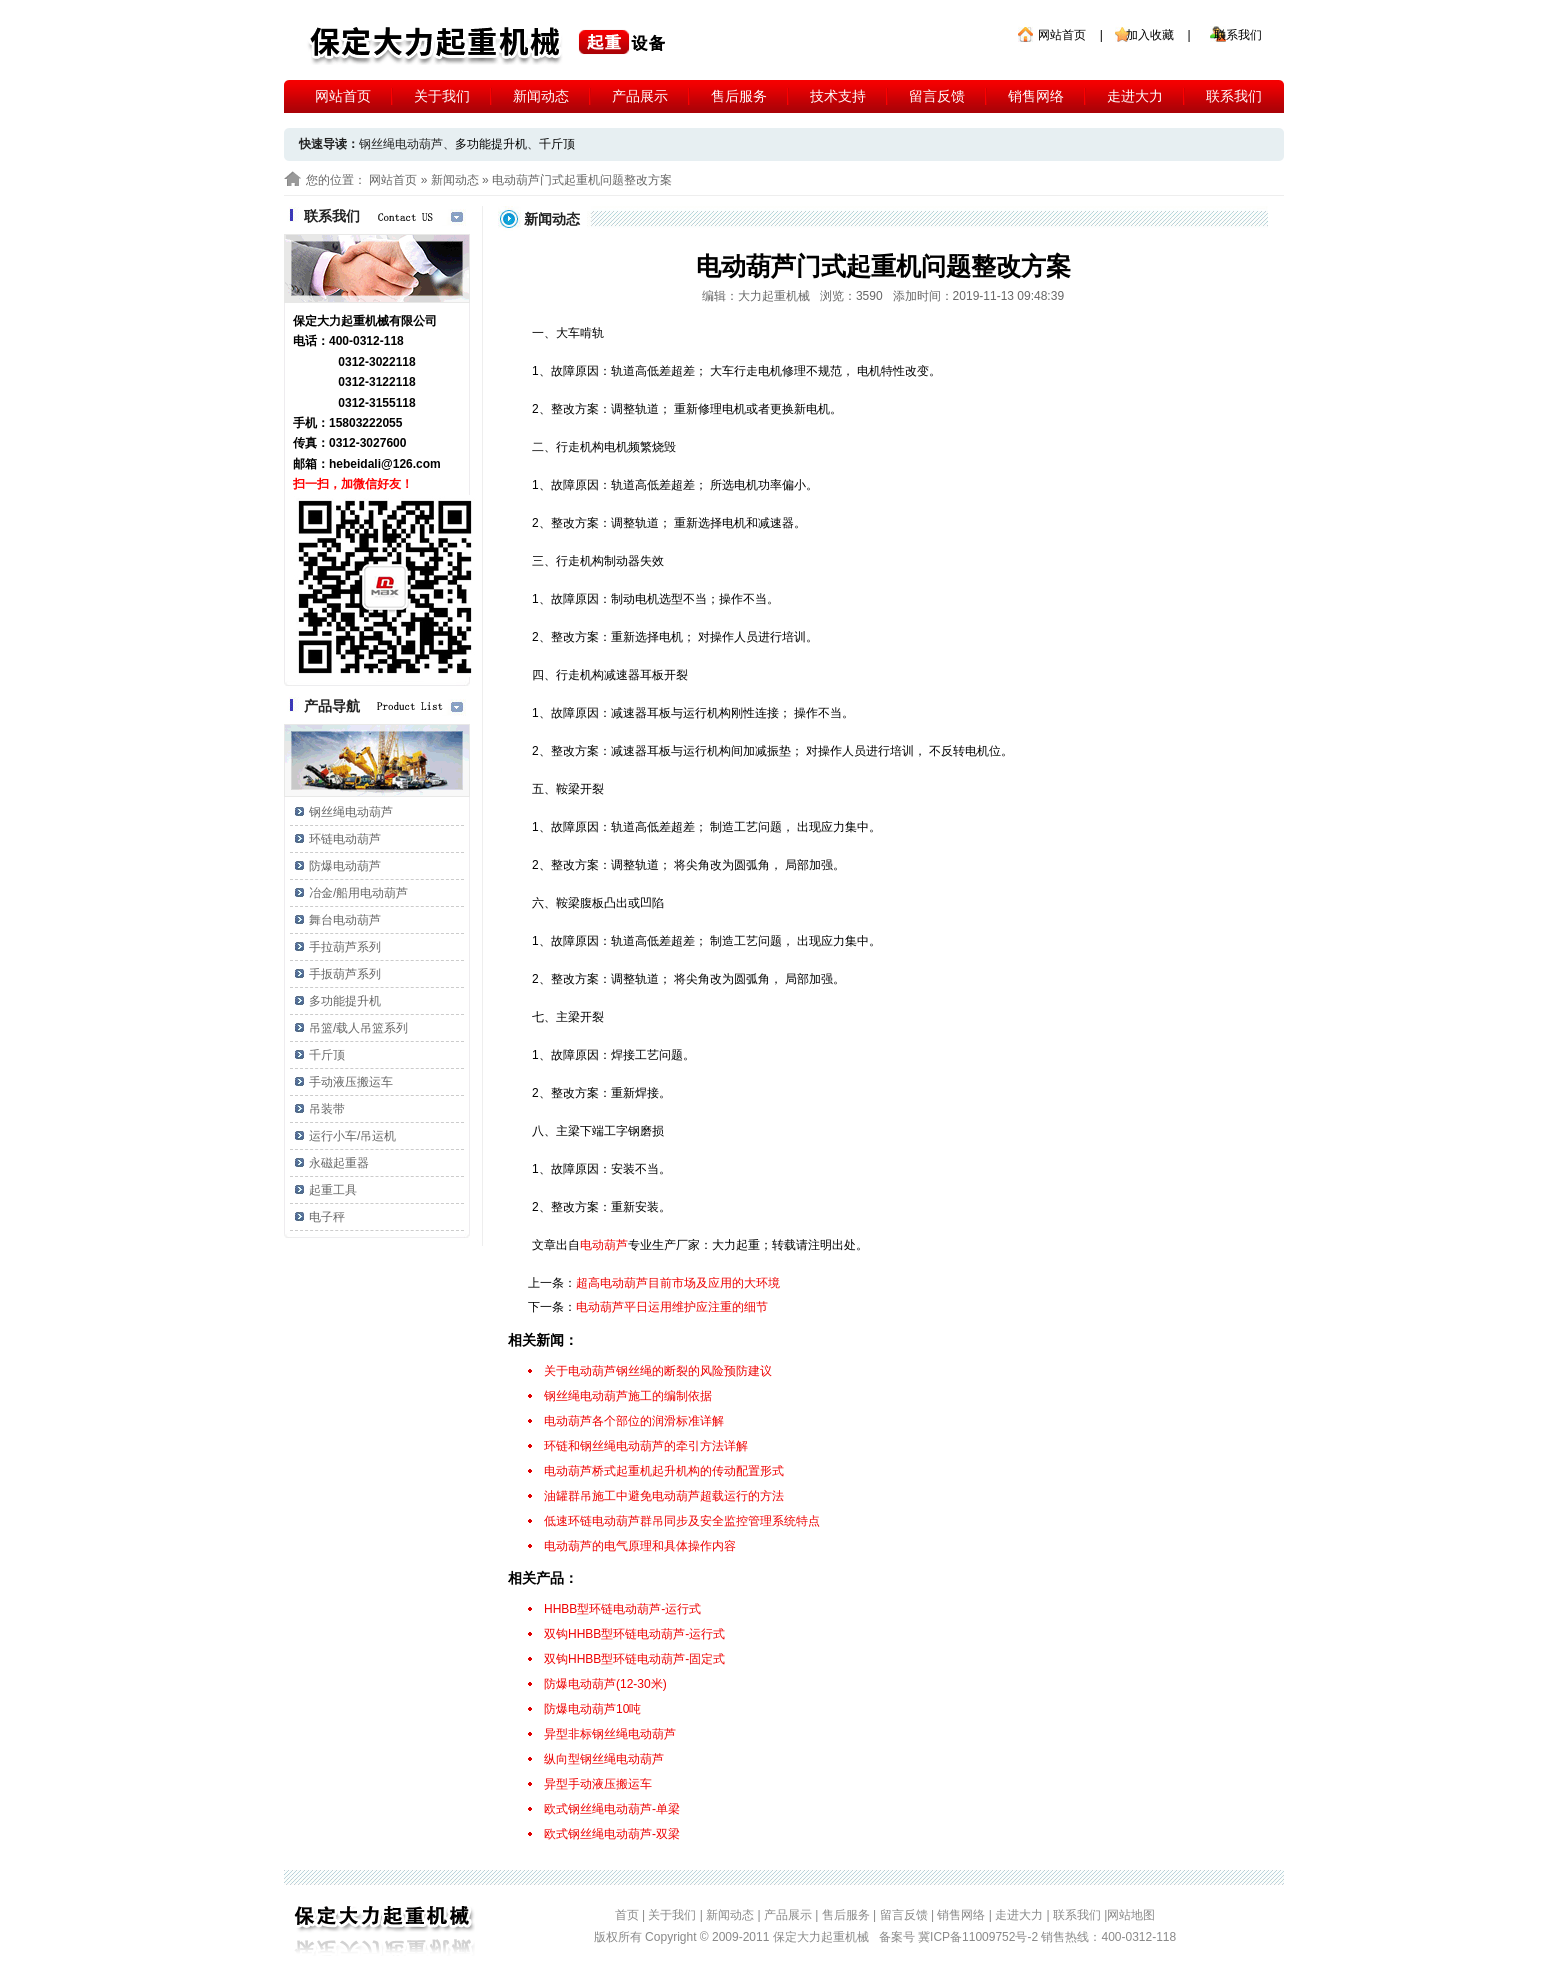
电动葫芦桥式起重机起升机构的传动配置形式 (664, 1471)
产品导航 (332, 706)
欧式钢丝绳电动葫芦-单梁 (612, 1809)
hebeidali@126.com (385, 464)
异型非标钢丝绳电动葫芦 (610, 1734)
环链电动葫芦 (345, 839)
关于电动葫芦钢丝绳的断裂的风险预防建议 (658, 1371)
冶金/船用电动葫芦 (358, 893)
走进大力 (1135, 96)
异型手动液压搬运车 (598, 1784)
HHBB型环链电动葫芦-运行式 (622, 1609)
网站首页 (1062, 35)
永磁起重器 (339, 1163)
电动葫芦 (604, 1245)
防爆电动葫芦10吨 (592, 1709)
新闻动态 (541, 96)
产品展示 (640, 96)
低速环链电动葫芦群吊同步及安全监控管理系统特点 (682, 1521)
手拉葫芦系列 (345, 947)
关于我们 (442, 96)
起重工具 (333, 1190)
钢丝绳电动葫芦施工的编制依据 (628, 1396)
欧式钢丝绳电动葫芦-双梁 (612, 1834)
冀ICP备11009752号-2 (979, 1937)
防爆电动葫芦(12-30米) (605, 1684)
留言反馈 (937, 96)
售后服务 (739, 96)
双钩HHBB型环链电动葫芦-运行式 (634, 1634)
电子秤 (327, 1217)
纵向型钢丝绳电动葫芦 (604, 1759)
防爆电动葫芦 (345, 866)
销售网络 (1036, 96)
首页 (627, 1915)
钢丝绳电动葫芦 (351, 812)
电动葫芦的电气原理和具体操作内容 (640, 1546)
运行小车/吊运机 (352, 1136)
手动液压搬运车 (351, 1082)
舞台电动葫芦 (345, 920)
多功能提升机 (491, 144)
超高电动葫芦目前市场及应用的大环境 (678, 1283)
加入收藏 (1150, 35)
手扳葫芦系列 (345, 974)
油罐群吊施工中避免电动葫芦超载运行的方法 (664, 1496)
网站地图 (1131, 1915)
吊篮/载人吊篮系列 (358, 1028)
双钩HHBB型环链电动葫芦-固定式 (634, 1659)
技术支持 (838, 96)
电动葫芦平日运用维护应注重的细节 (672, 1307)
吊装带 (327, 1109)
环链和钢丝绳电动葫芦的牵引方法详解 (646, 1446)
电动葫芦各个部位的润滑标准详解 (634, 1421)
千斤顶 (557, 144)
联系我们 (1238, 35)
